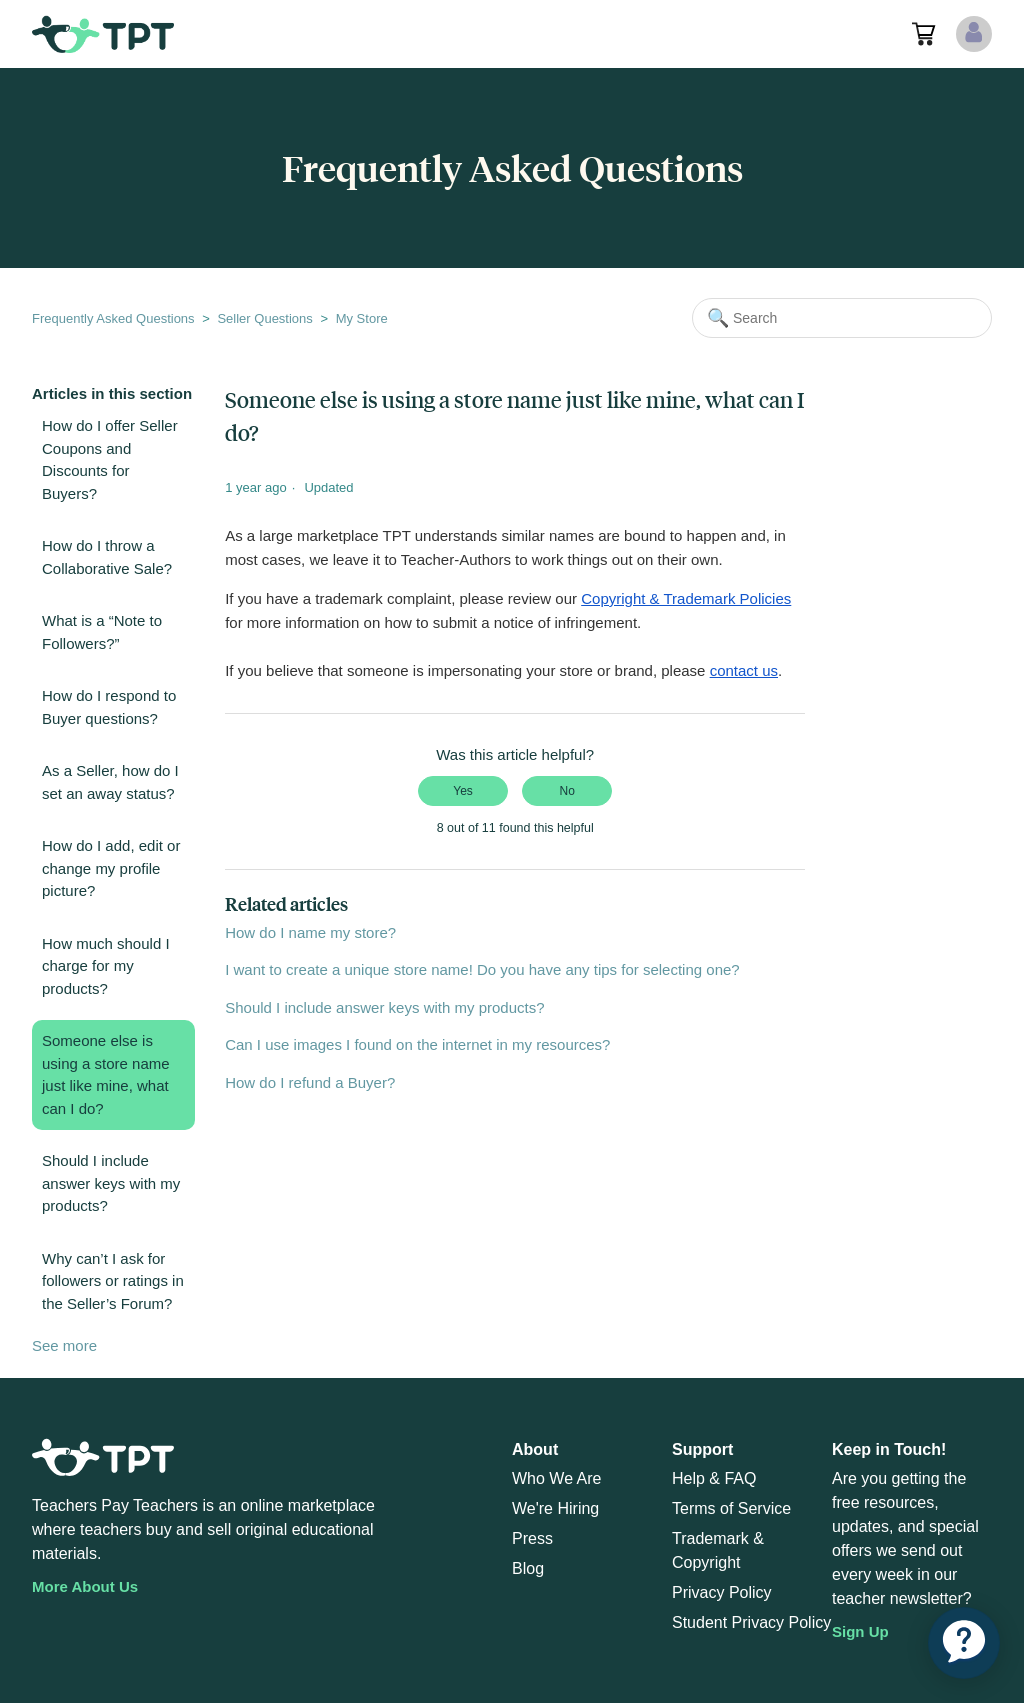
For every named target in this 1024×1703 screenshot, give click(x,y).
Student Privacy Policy (751, 1622)
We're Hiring (555, 1508)
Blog (528, 1568)
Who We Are (557, 1478)
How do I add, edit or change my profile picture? (111, 868)
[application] (964, 1643)
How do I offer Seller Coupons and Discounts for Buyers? (110, 459)
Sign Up (860, 1631)
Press (532, 1538)
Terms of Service (731, 1508)
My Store (362, 318)
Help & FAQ (714, 1478)
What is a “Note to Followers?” (102, 632)
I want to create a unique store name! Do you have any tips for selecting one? (482, 969)
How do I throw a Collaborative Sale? (107, 557)
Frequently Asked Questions (113, 318)
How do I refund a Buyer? (310, 1082)
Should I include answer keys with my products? (111, 1183)
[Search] (842, 318)
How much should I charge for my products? (106, 966)
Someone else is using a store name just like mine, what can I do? (106, 1074)
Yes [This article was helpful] (463, 791)
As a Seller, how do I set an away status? (110, 782)
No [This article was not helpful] (567, 791)
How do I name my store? (310, 932)
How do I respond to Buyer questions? (109, 707)
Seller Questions (264, 318)
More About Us (85, 1586)
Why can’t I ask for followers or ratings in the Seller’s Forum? (113, 1281)
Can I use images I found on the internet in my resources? (417, 1044)
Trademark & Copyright (718, 1550)
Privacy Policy (722, 1592)
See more (64, 1345)
